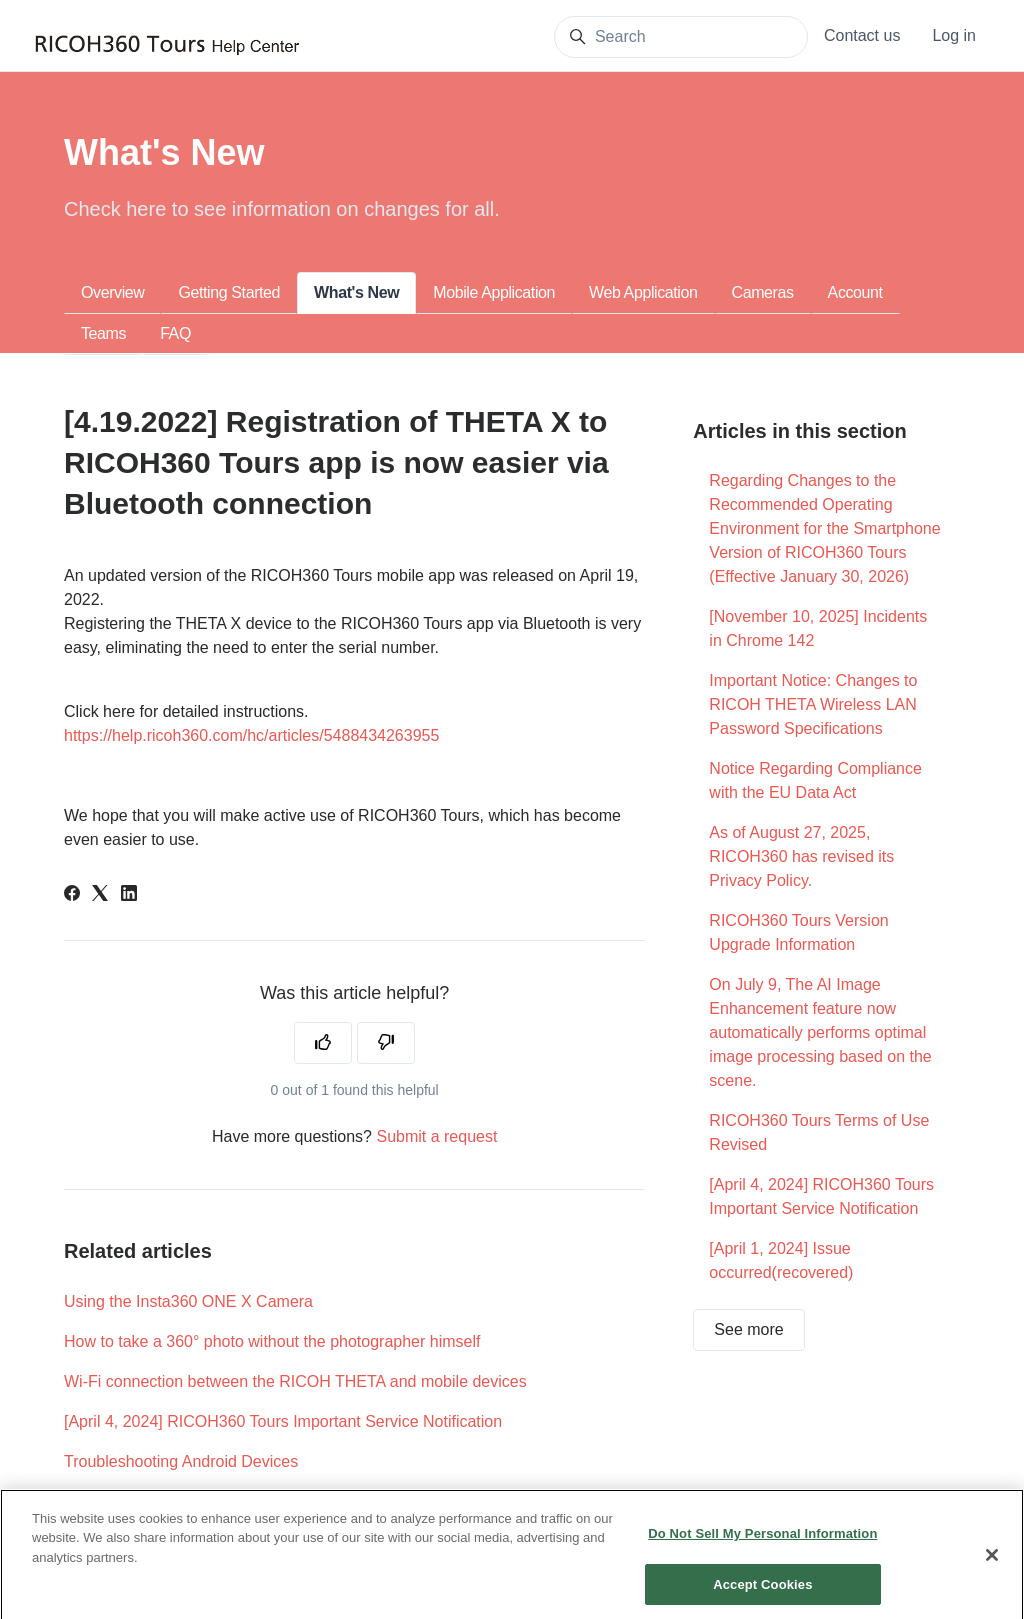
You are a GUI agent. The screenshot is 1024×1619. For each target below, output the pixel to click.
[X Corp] (100, 895)
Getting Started (229, 292)
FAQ (175, 333)
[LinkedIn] (129, 895)
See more (748, 1329)
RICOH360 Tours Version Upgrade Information (798, 932)
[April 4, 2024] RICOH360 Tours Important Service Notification (283, 1421)
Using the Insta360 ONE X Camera (188, 1301)
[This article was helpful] (323, 1043)
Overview (112, 292)
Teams (103, 333)
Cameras (763, 292)
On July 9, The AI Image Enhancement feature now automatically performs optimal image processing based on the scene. (820, 1032)
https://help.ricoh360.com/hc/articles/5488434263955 (251, 735)
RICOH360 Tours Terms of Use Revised (819, 1132)
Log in (954, 35)
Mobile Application (494, 292)
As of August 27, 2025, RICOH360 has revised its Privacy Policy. (801, 856)
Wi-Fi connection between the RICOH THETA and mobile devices (295, 1381)
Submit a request (436, 1136)
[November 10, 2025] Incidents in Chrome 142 (818, 628)
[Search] (681, 37)
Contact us (862, 35)
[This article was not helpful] (386, 1043)
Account (855, 292)
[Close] (992, 1566)
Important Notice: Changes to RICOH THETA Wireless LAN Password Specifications (813, 704)
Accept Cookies (762, 1594)
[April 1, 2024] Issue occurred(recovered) (781, 1260)
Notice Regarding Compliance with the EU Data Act (815, 780)
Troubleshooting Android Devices (181, 1461)
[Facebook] (72, 895)
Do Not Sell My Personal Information (762, 1544)
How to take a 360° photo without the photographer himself (272, 1341)
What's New (356, 292)
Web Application (643, 292)
